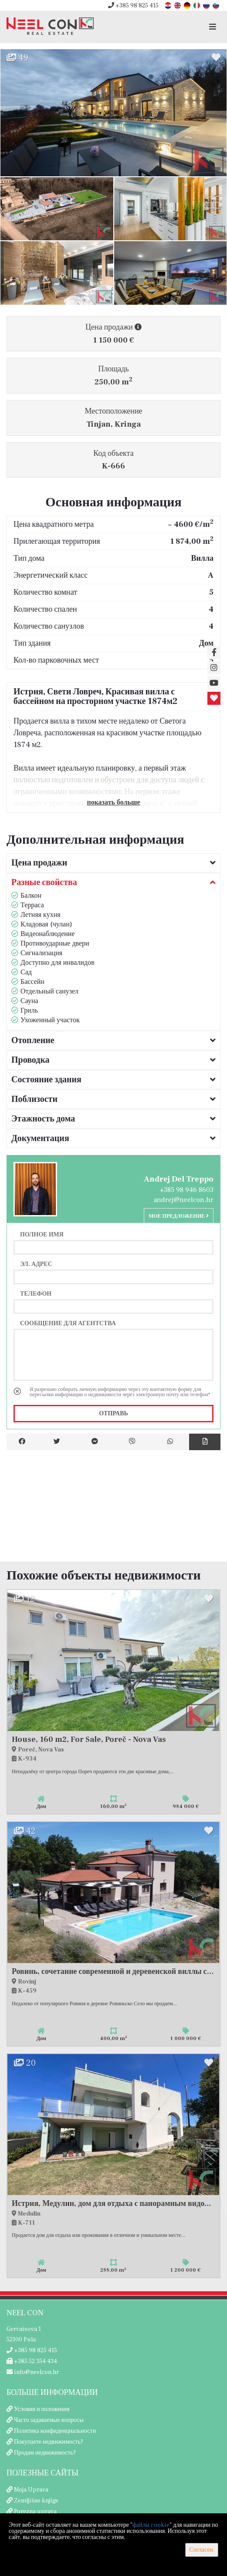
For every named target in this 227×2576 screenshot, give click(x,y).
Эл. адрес (36, 1263)
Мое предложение (179, 1216)
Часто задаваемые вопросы (49, 2420)
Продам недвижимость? (45, 2453)
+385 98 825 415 (133, 6)
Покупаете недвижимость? (48, 2442)
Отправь (113, 1414)
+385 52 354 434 (32, 2361)
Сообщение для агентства (68, 1323)
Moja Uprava (31, 2490)
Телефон (35, 1293)
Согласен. (201, 2550)
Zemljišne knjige (36, 2501)
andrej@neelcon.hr (183, 1199)
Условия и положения (42, 2409)
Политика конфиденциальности (55, 2431)
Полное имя (42, 1234)
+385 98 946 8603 (186, 1189)
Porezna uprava (35, 2511)
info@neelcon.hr (33, 2372)
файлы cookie (150, 2525)
